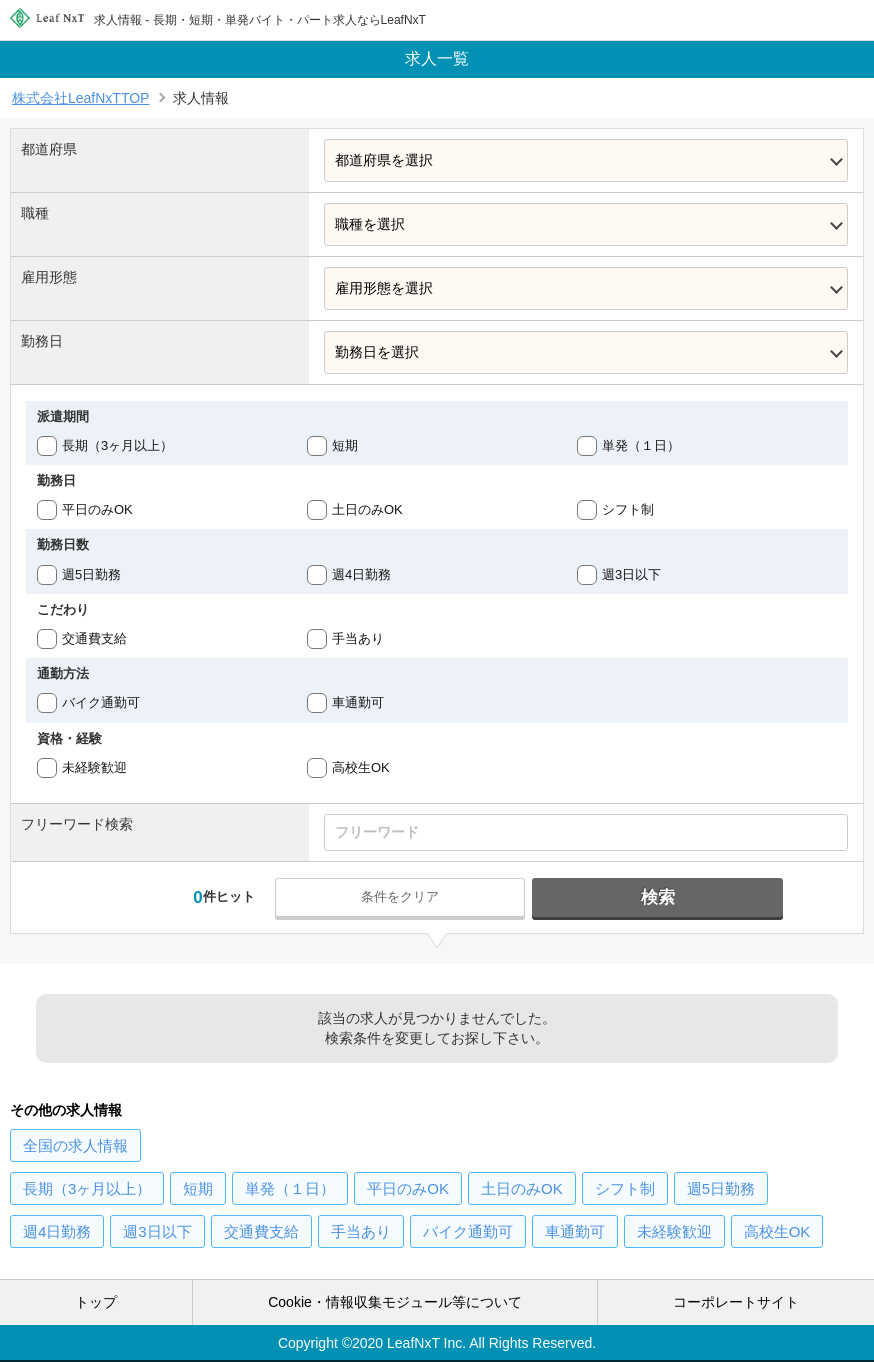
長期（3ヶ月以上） (117, 445)
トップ (96, 1302)
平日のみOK (97, 509)
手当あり (358, 638)
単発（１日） (641, 445)
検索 (658, 897)
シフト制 (628, 509)
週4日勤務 (361, 574)
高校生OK (361, 767)
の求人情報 (75, 1145)
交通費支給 (94, 638)
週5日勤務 (91, 574)
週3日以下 (631, 574)
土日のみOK (367, 509)
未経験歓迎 (94, 767)
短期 (345, 445)
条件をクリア (400, 896)
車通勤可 (358, 702)
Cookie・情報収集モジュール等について (395, 1302)
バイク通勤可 (101, 702)
